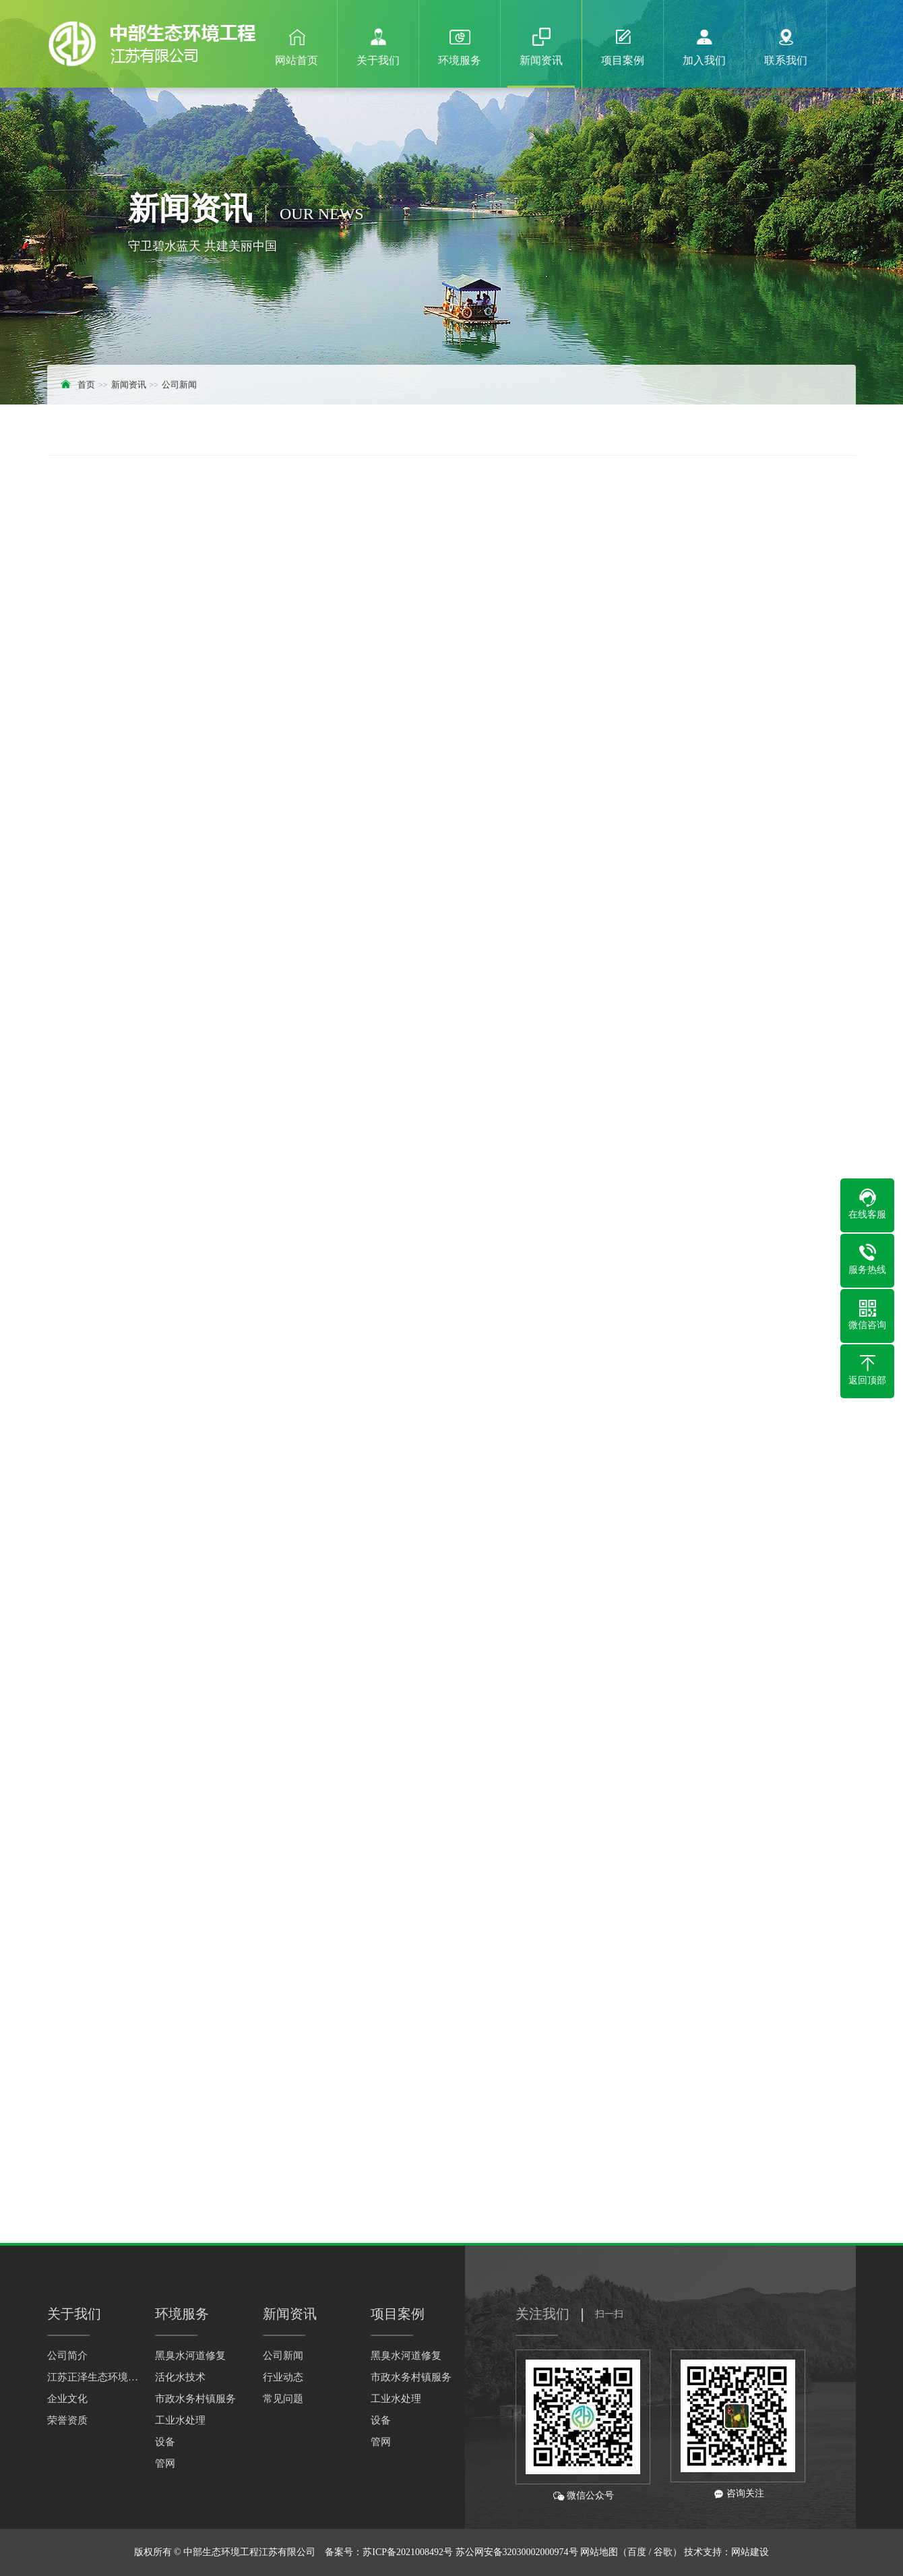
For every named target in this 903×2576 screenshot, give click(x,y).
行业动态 (283, 2377)
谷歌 (663, 2552)
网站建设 (750, 2552)
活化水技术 (180, 2377)
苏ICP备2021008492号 (408, 2552)
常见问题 (283, 2398)
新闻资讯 (128, 385)
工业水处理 (180, 2420)
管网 (165, 2463)
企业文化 (67, 2398)
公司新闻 (179, 385)
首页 (86, 385)
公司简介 (67, 2355)
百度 (636, 2552)
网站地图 (599, 2552)
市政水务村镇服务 (195, 2398)
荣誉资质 (67, 2420)
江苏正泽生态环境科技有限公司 (94, 2377)
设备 (165, 2441)
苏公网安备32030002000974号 (517, 2552)
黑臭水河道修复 (190, 2355)
